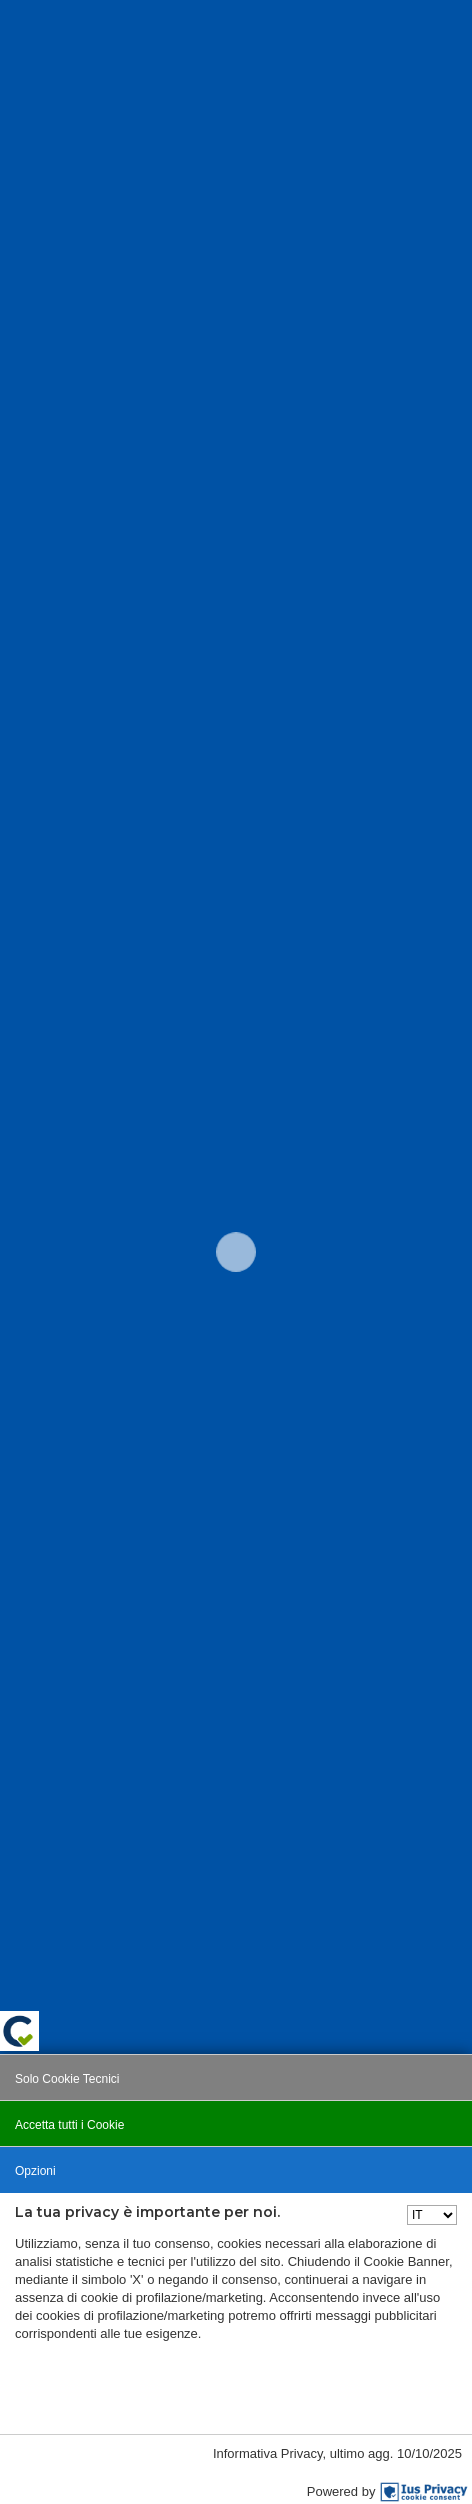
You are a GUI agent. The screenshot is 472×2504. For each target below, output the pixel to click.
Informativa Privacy (268, 2453)
